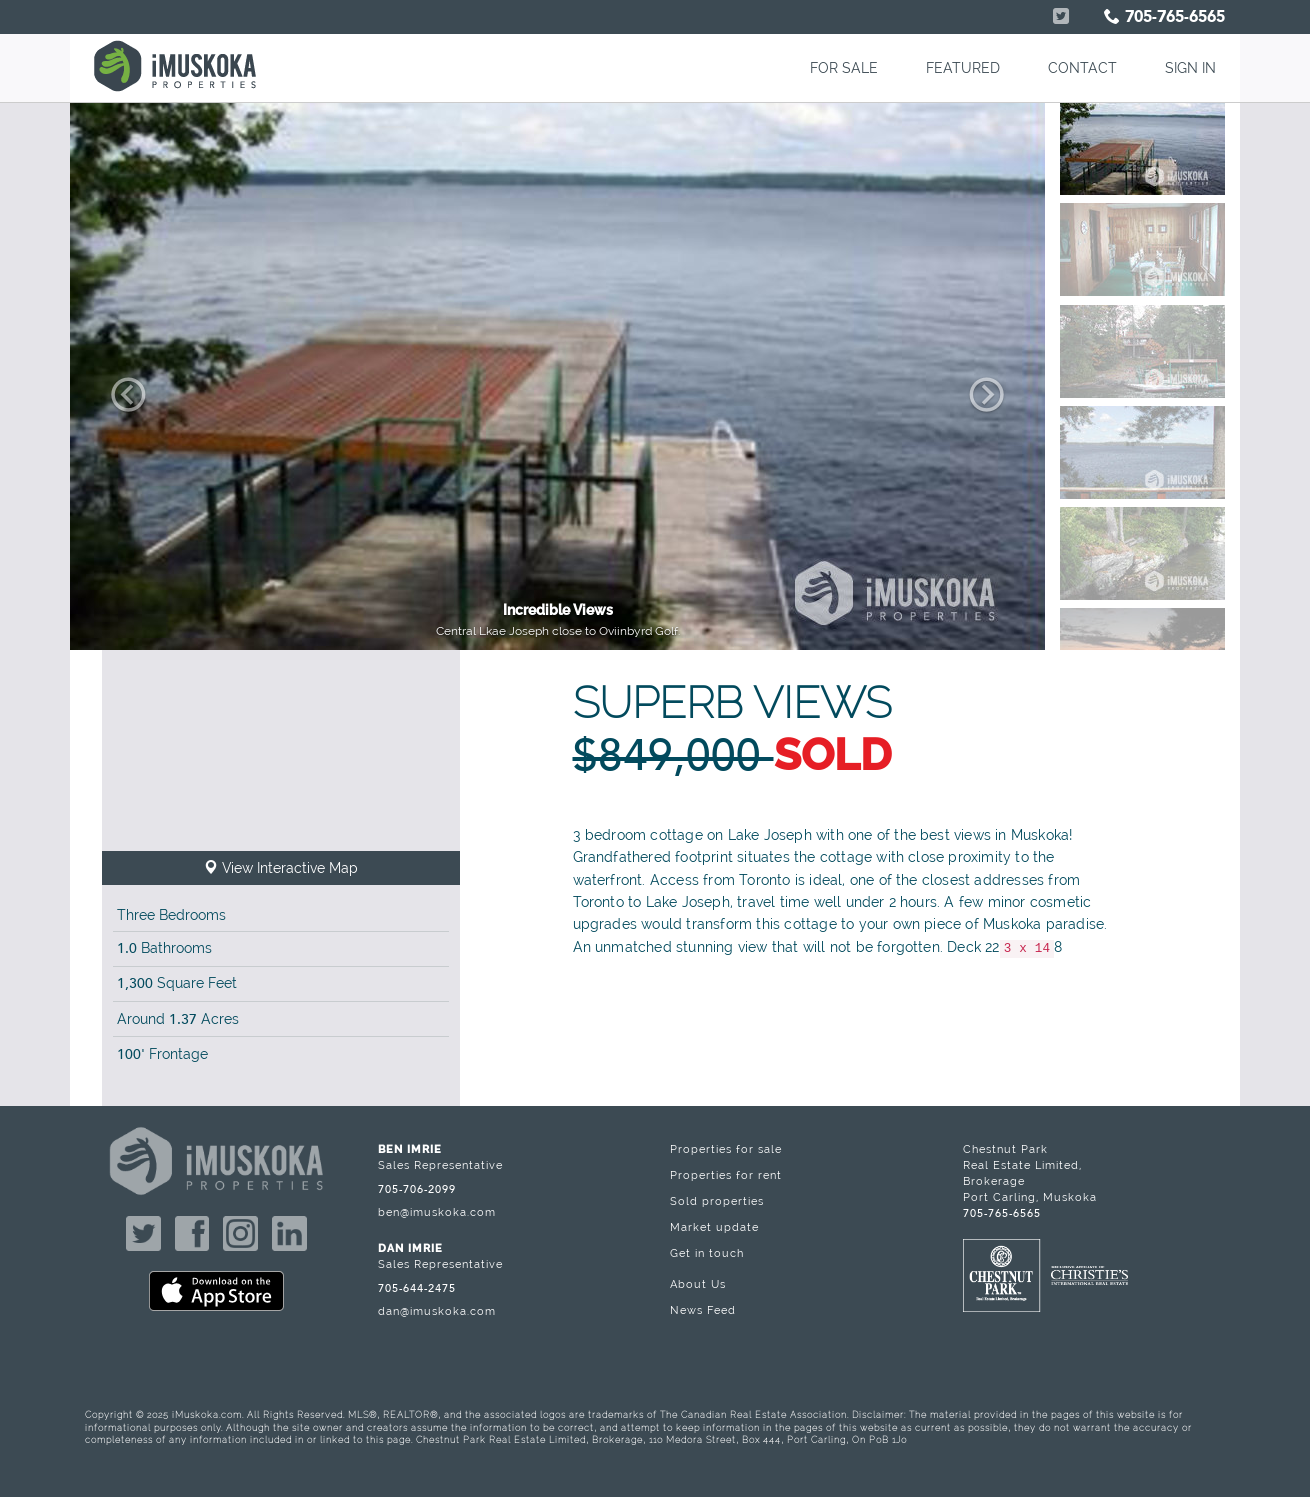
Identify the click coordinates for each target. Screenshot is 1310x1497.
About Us (698, 1284)
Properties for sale (726, 1149)
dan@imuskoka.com (437, 1311)
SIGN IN (1190, 68)
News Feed (703, 1310)
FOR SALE (844, 68)
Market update (714, 1227)
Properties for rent (726, 1175)
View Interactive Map (281, 868)
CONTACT (1082, 68)
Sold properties (717, 1201)
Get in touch (707, 1253)
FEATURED (963, 68)
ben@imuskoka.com (437, 1212)
